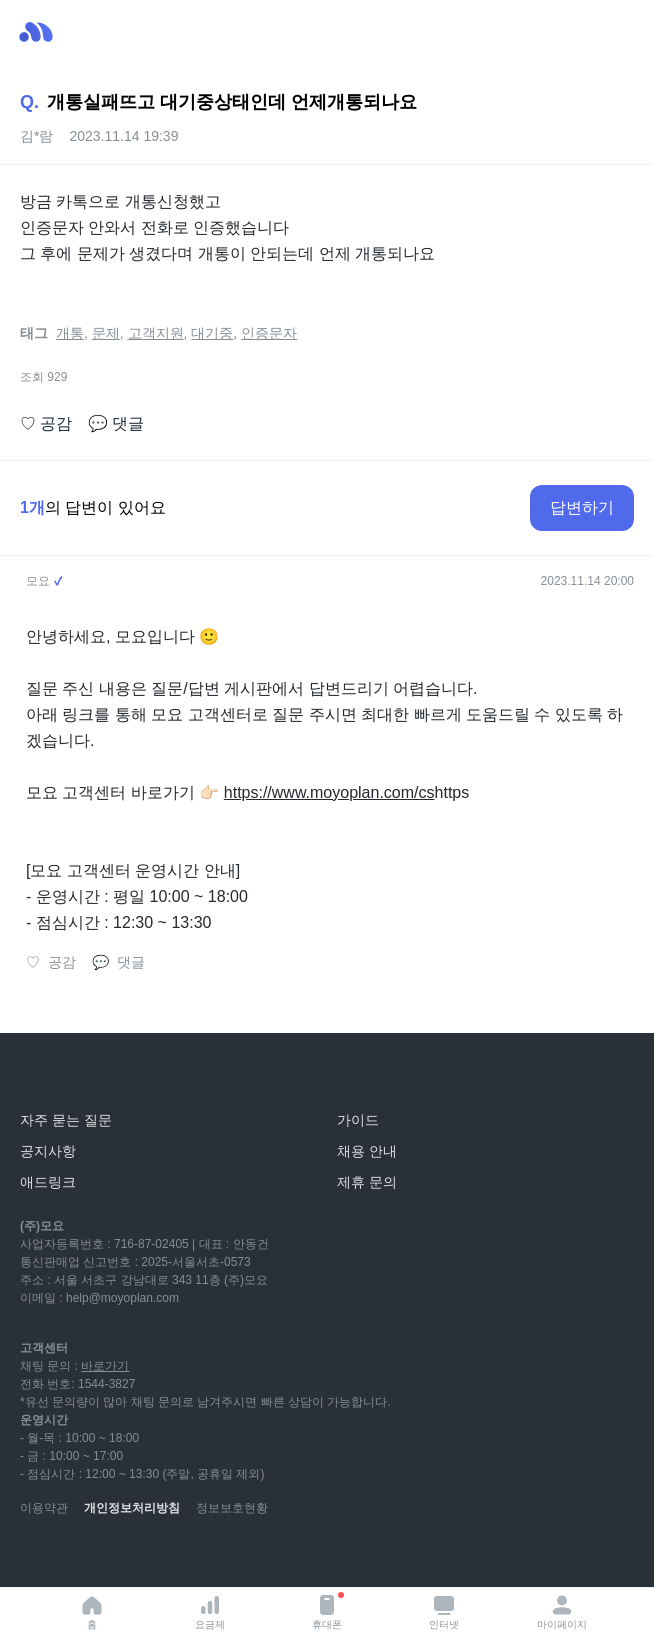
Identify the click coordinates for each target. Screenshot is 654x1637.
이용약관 (44, 1508)
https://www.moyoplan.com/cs (329, 792)
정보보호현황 (232, 1508)
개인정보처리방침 (132, 1508)
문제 (106, 333)
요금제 (210, 1611)
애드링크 (48, 1182)
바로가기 (105, 1366)
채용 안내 (367, 1151)
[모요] (65, 1075)
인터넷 (444, 1611)
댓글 (116, 424)
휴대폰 (328, 1611)
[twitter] (212, 1557)
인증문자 (269, 333)
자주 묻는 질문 (66, 1120)
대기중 (212, 333)
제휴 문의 (367, 1182)
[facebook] (168, 1557)
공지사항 (48, 1151)
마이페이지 (562, 1611)
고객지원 (156, 333)
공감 (46, 424)
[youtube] (36, 1557)
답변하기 (582, 507)
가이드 (358, 1120)
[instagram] (124, 1557)
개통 (70, 333)
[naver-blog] (80, 1557)
